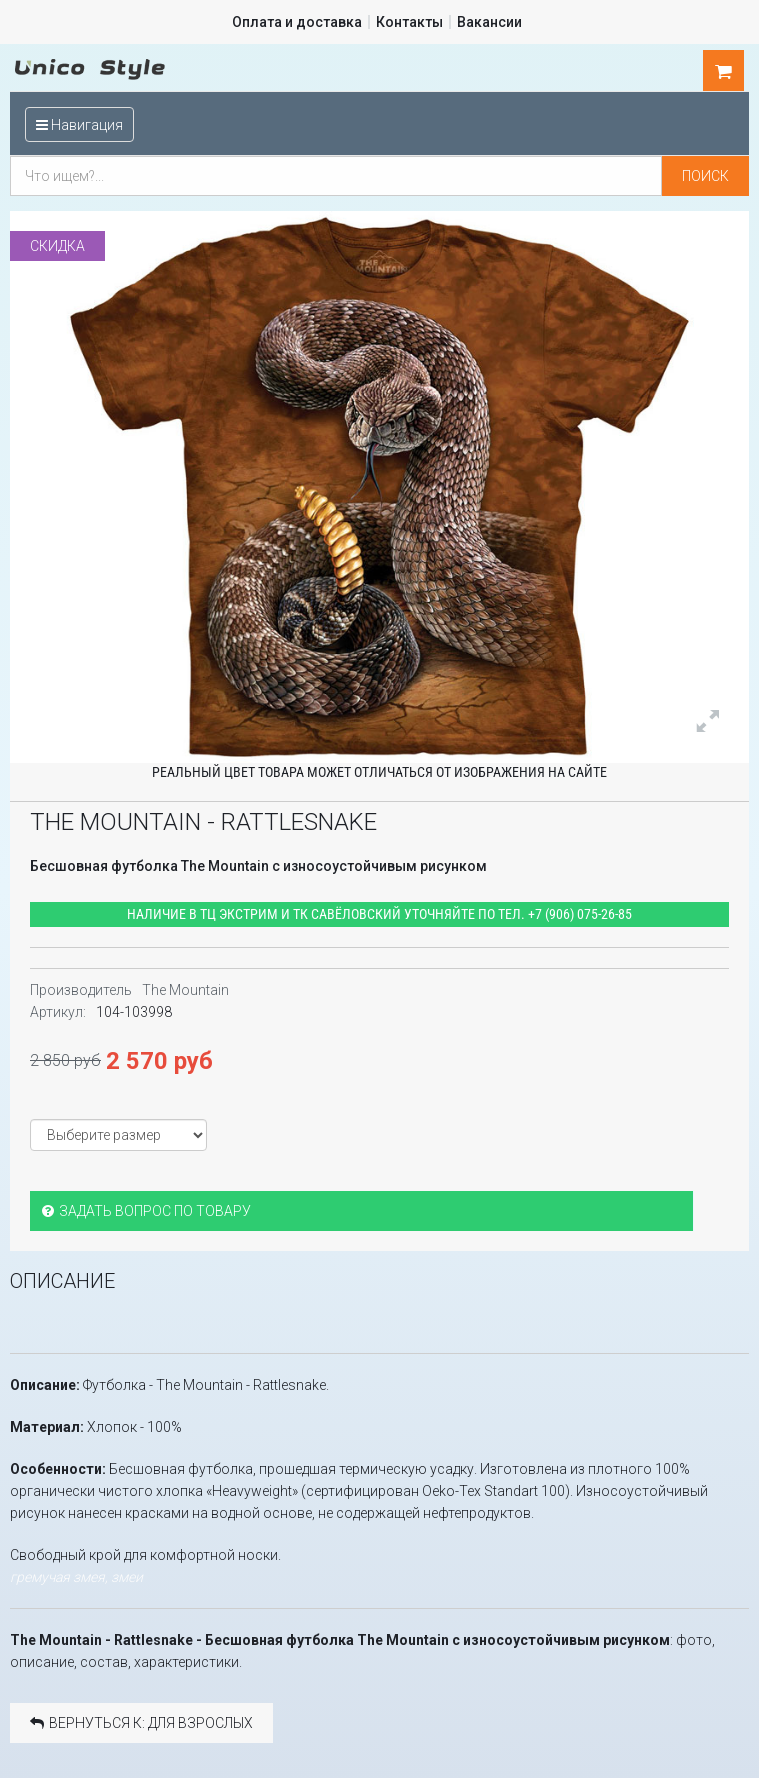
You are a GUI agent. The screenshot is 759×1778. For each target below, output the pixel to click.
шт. (724, 71)
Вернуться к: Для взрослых (141, 1722)
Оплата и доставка (297, 22)
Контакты (409, 22)
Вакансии (489, 22)
